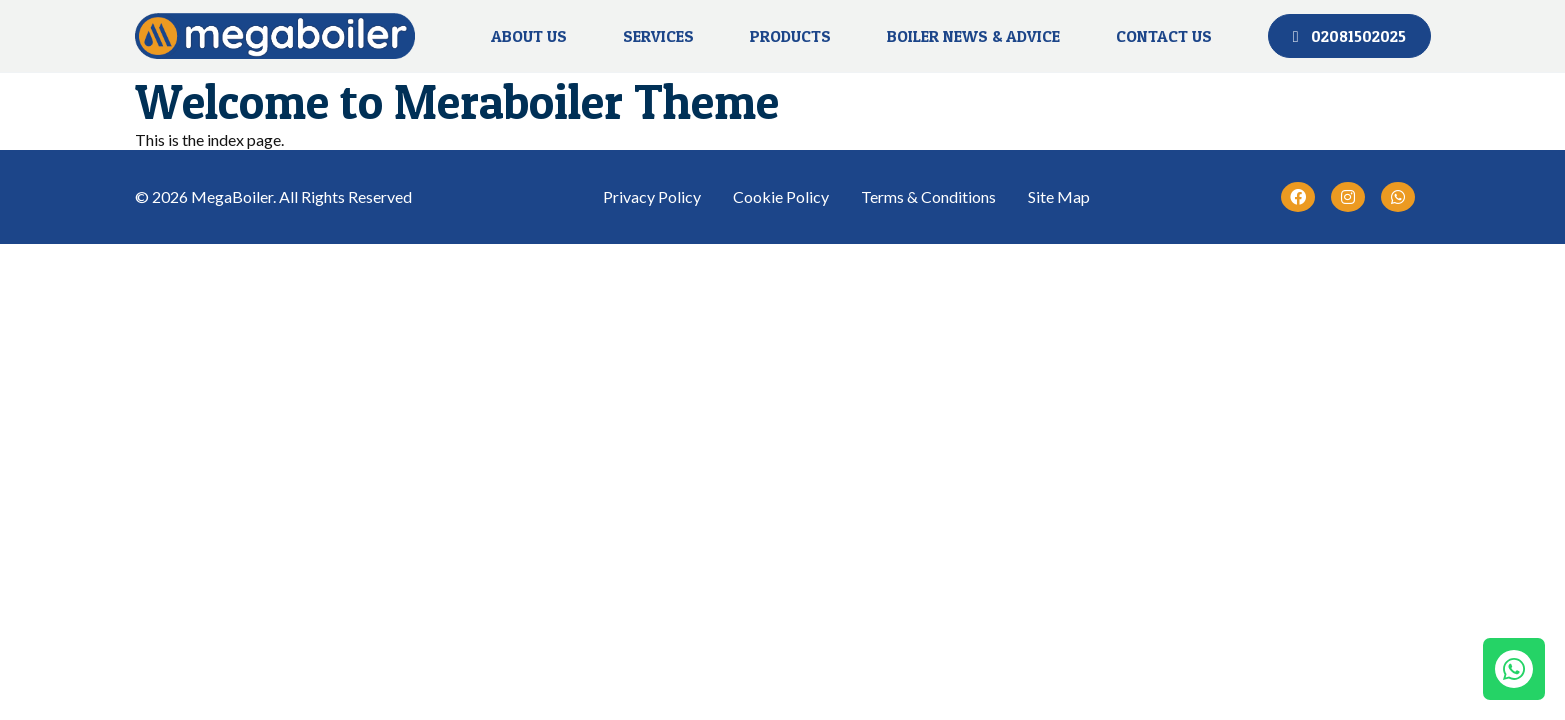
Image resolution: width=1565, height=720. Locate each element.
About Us (529, 36)
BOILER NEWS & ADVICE (973, 36)
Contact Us (1164, 36)
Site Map (1059, 196)
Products (790, 36)
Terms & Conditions (928, 196)
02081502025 (1349, 36)
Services (658, 36)
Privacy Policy (652, 196)
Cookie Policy (781, 196)
